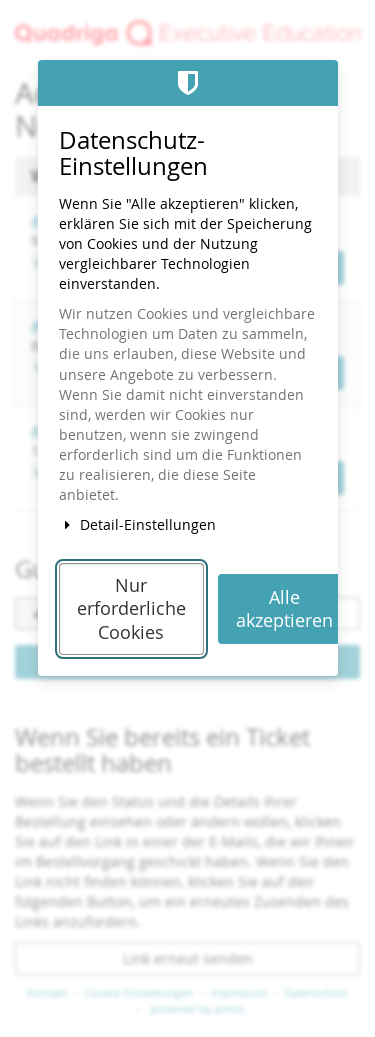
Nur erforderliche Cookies (131, 609)
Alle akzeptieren (284, 609)
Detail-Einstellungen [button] (138, 524)
